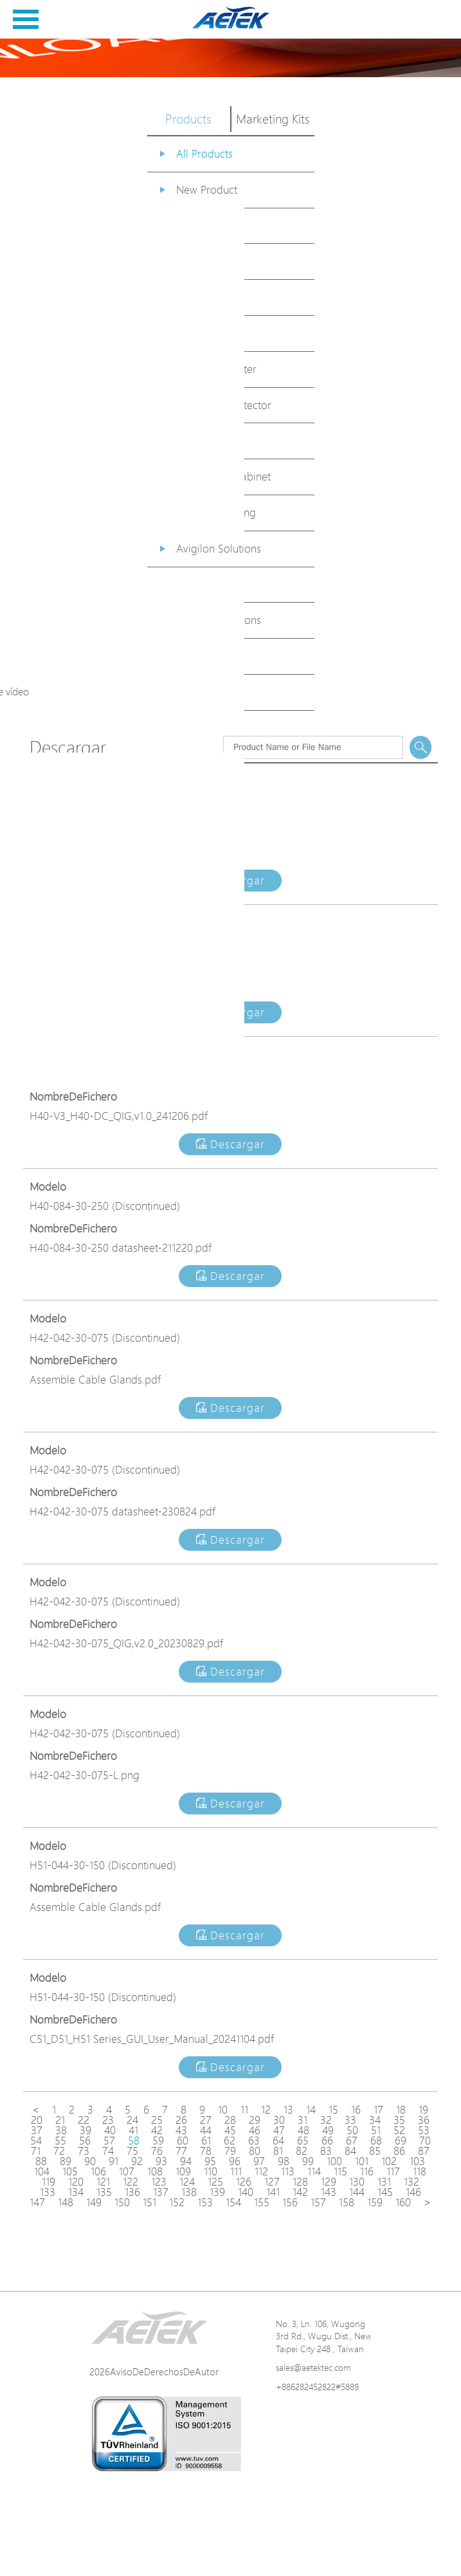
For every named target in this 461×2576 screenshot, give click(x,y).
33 (350, 2120)
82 (301, 2151)
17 (378, 2110)
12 (266, 2110)
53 (423, 2130)
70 (425, 2140)
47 (279, 2130)
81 (278, 2151)
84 (350, 2151)
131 (384, 2182)
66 (327, 2140)
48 (303, 2130)
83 (326, 2151)
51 (376, 2130)
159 (375, 2202)
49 (328, 2130)
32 (326, 2120)
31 (302, 2120)
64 (278, 2140)
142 (300, 2192)
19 (423, 2110)
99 (308, 2161)
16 (356, 2110)
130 (357, 2182)
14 (311, 2110)
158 (346, 2202)
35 (399, 2120)
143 (328, 2192)
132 (411, 2182)
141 (273, 2192)
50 (352, 2130)
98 (283, 2161)
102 (389, 2161)
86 (399, 2151)
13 (288, 2110)
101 (361, 2161)
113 (287, 2171)
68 (376, 2140)
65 (303, 2140)
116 (367, 2171)
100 (334, 2161)
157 (318, 2202)
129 (328, 2182)
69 (400, 2140)
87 (423, 2151)
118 (419, 2171)
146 (413, 2192)
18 (401, 2110)
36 (423, 2120)
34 (375, 2120)
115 (340, 2171)
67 (351, 2140)
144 (357, 2192)
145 (385, 2192)
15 (333, 2110)
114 (314, 2171)
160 (403, 2202)
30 (279, 2120)
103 (417, 2161)
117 (393, 2171)
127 (272, 2182)
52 (399, 2130)
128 (300, 2182)
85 (375, 2151)
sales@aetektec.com (313, 2367)
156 (290, 2202)
